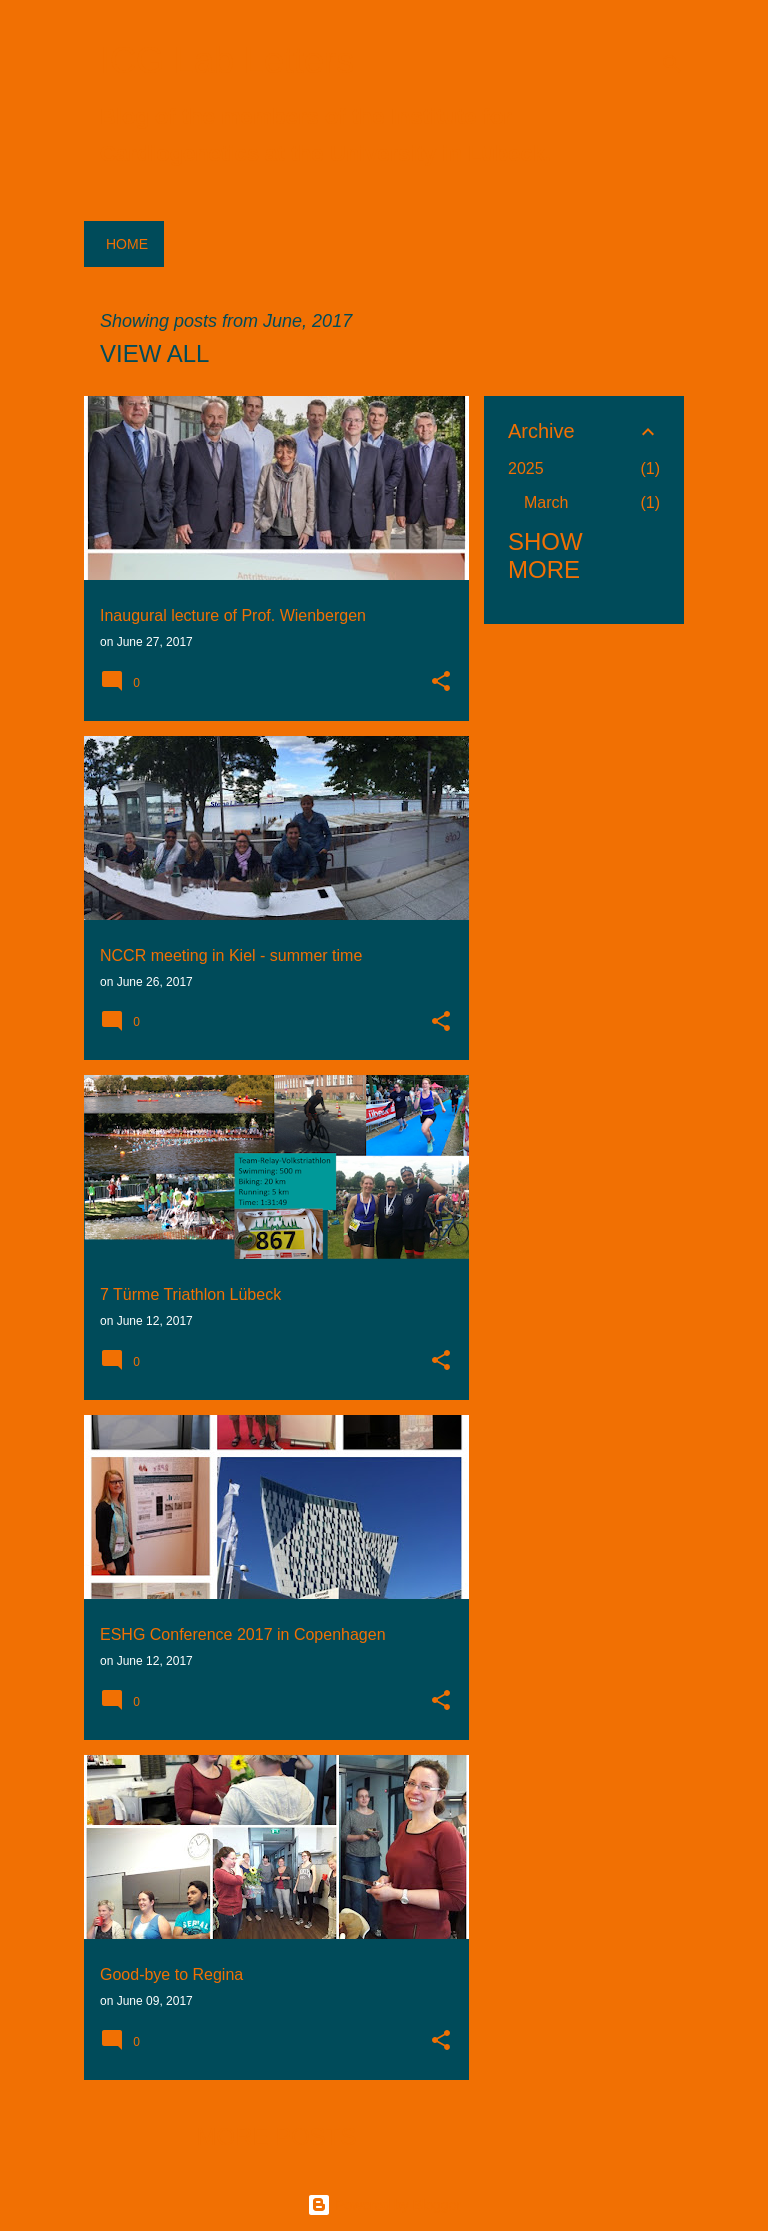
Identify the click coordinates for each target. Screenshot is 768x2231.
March (546, 502)
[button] (441, 683)
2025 (526, 468)
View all (154, 353)
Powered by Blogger (384, 2205)
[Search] (672, 64)
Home (127, 244)
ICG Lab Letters (227, 60)
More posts (276, 2136)
